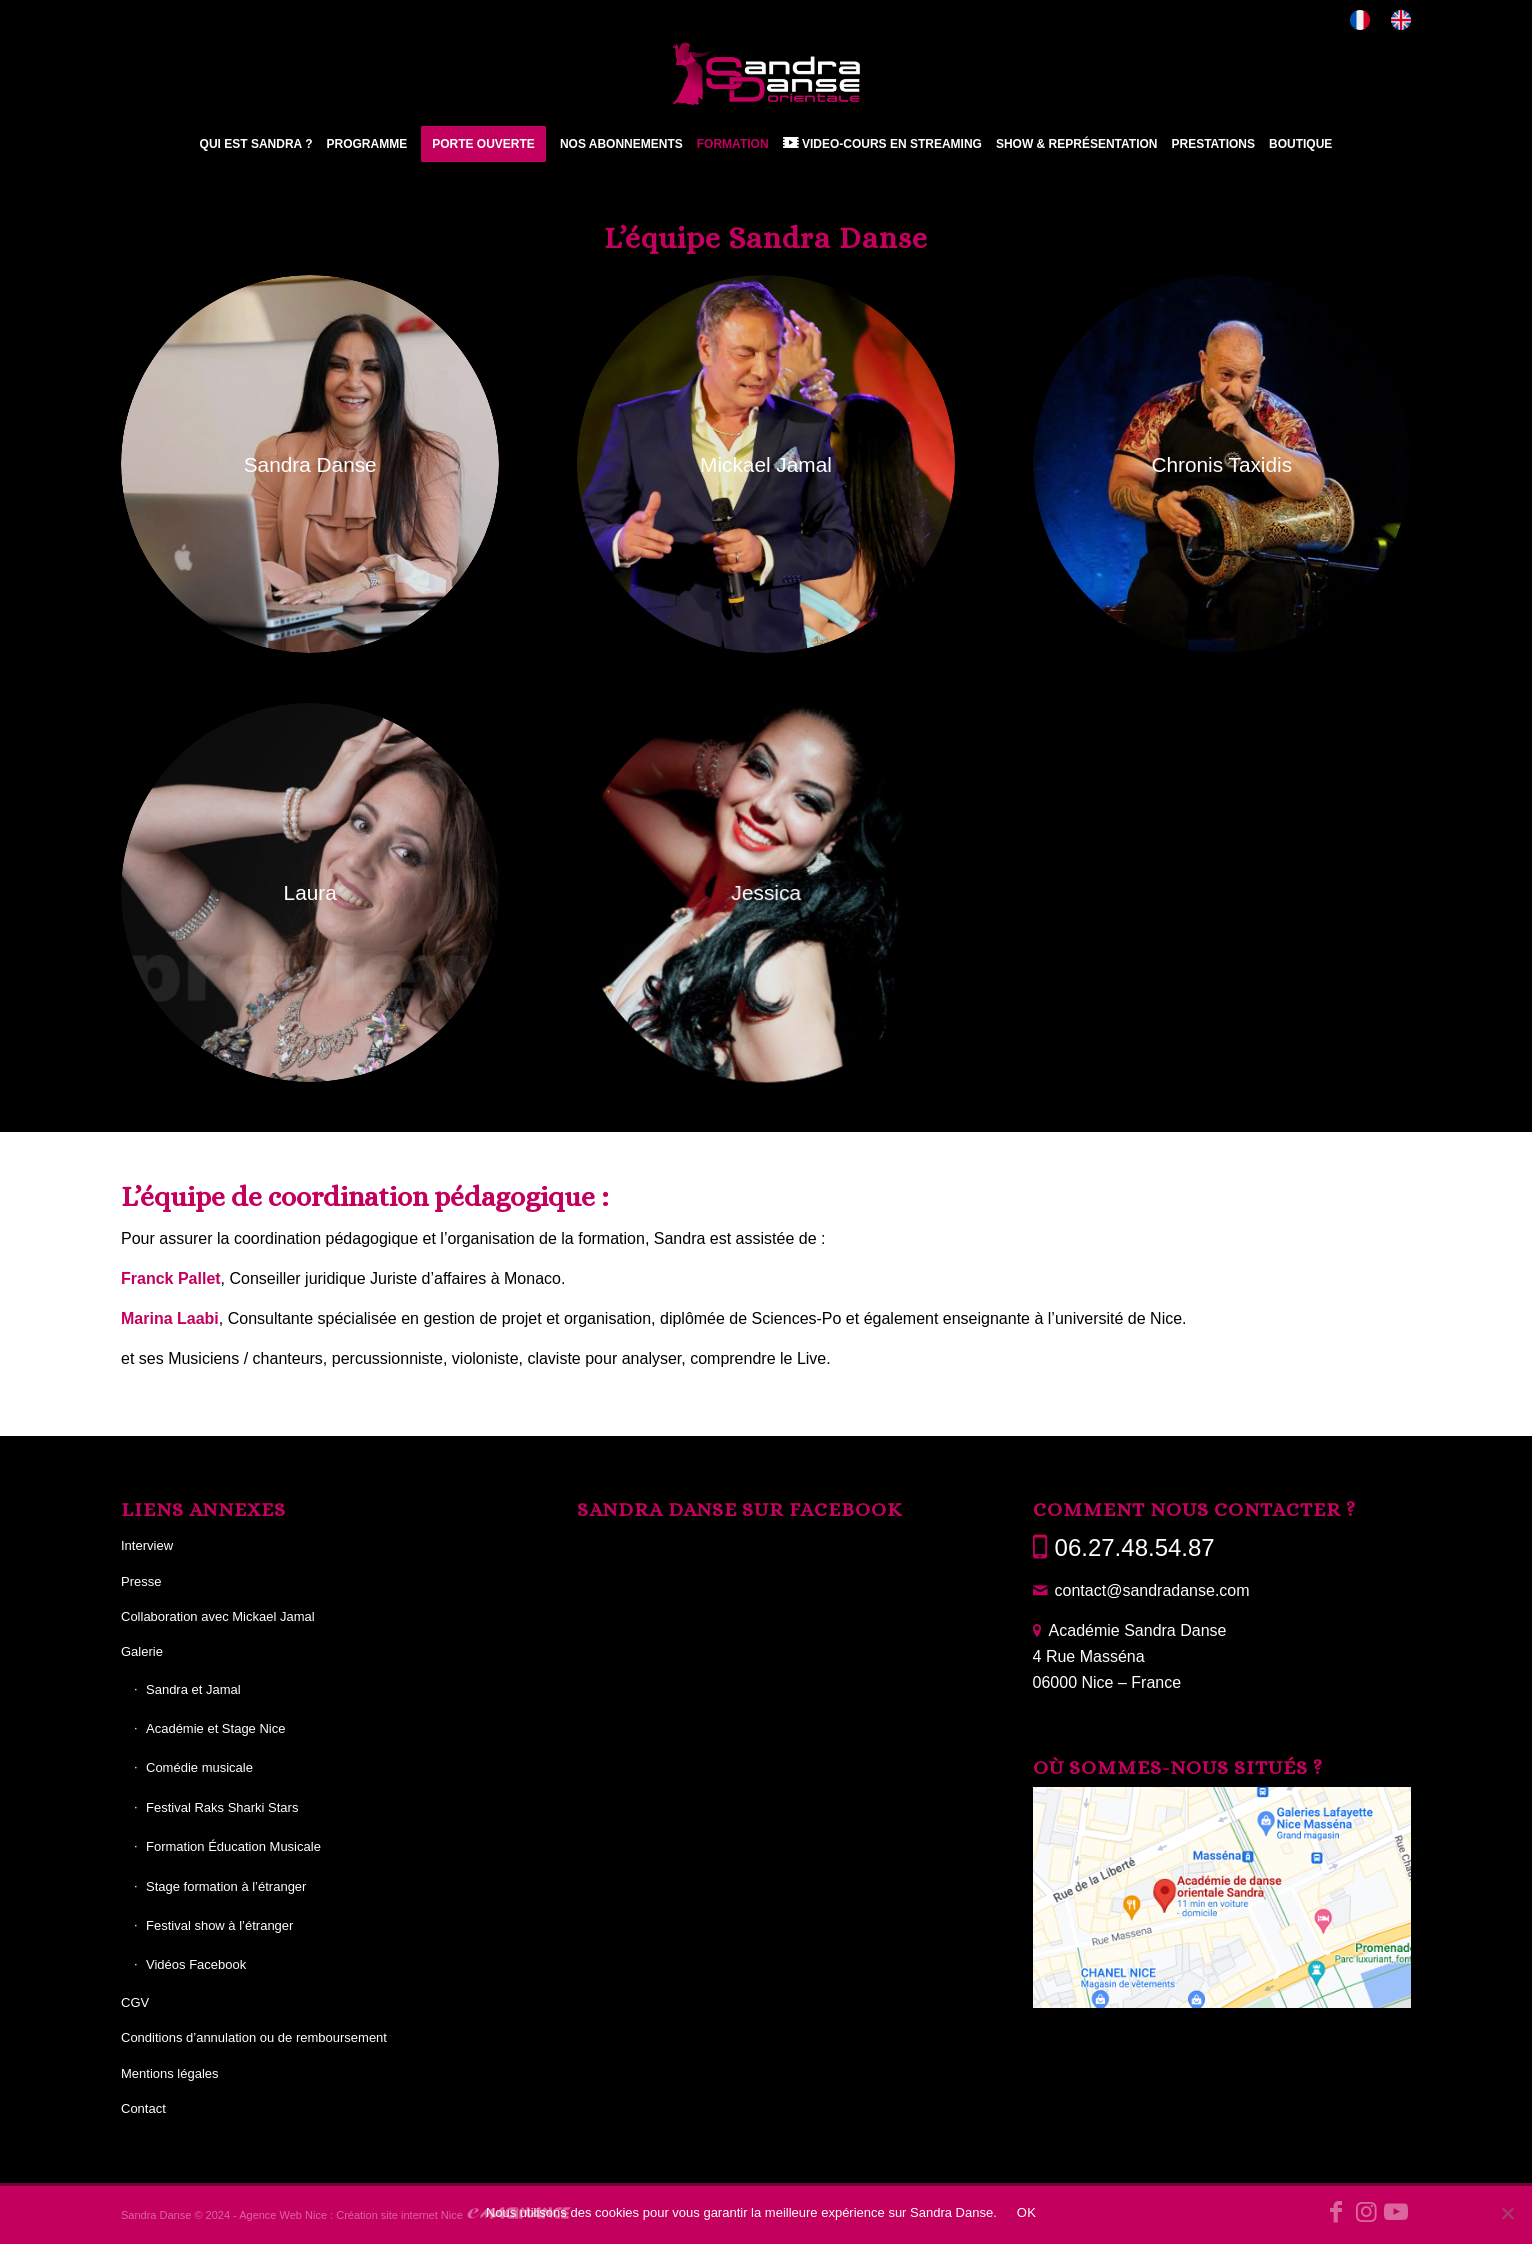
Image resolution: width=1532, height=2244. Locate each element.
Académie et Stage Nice (215, 1728)
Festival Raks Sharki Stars (222, 1807)
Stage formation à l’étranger (226, 1886)
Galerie (142, 1651)
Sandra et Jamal (193, 1689)
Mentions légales (170, 2073)
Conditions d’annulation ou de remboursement (254, 2037)
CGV (135, 2002)
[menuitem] (1360, 20)
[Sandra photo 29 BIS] (310, 464)
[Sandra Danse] (766, 74)
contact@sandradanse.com (1152, 1590)
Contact (143, 2108)
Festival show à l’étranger (219, 1925)
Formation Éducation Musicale (233, 1846)
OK (1026, 2212)
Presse (141, 1581)
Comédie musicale (199, 1767)
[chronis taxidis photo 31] (1221, 464)
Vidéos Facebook (196, 1964)
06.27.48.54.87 (1135, 1547)
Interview (147, 1545)
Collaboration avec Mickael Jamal (218, 1616)
